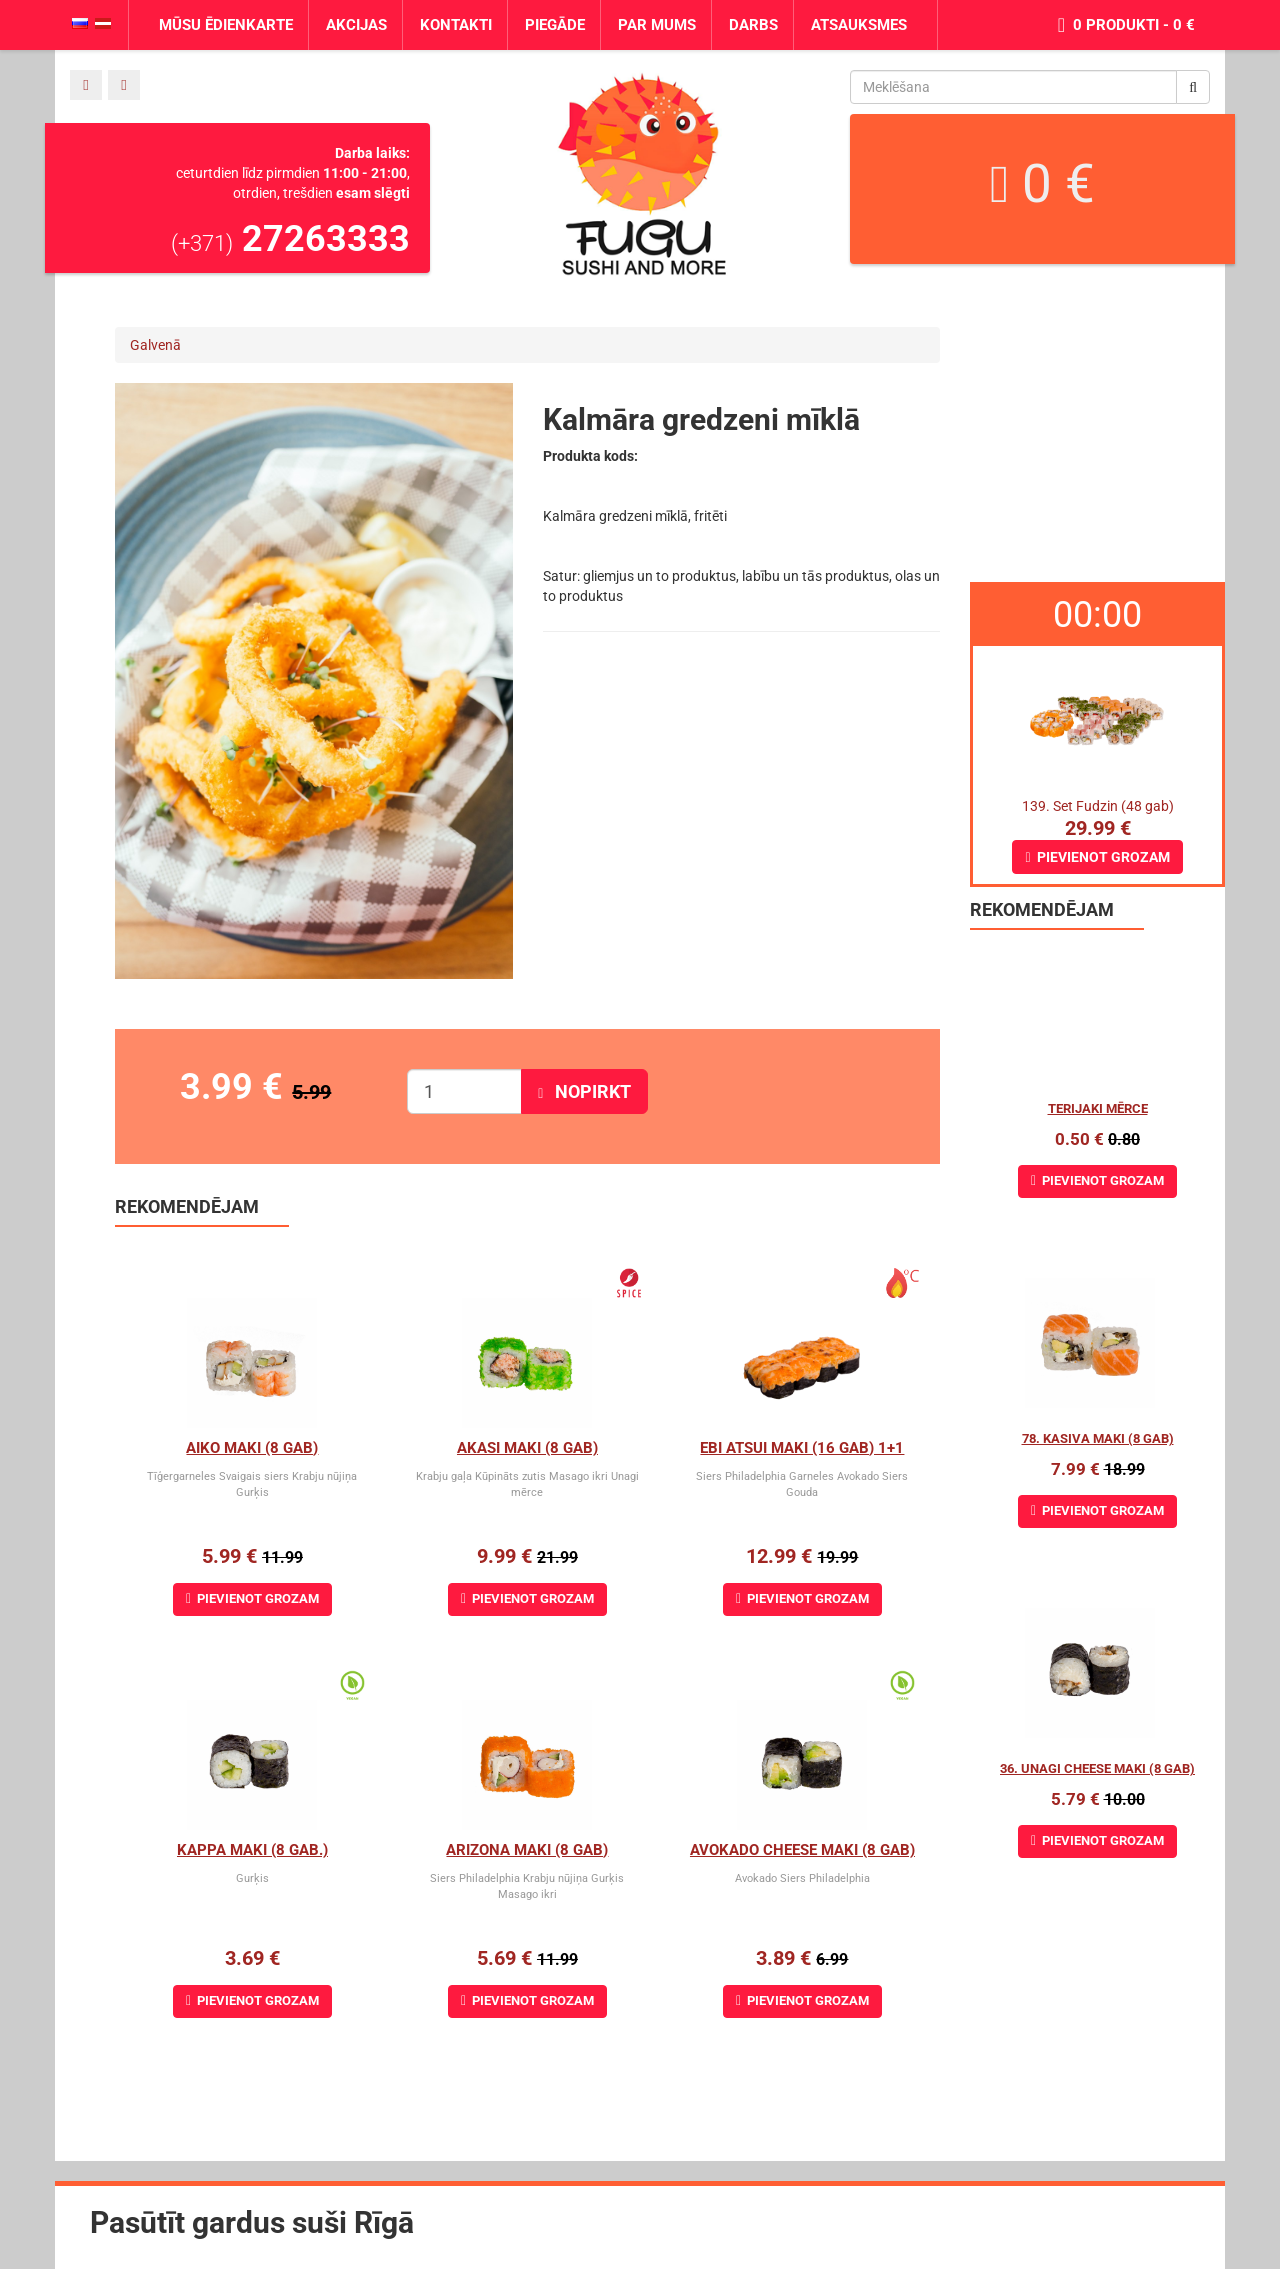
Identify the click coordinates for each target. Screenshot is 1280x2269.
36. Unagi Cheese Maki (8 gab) (1097, 1768)
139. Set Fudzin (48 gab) (1098, 806)
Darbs (753, 25)
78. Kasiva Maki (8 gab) (1098, 1438)
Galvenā (155, 345)
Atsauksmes (859, 25)
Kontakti (456, 25)
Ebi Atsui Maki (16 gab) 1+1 (802, 1448)
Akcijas (356, 25)
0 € (1042, 184)
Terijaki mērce (1098, 1108)
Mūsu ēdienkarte (226, 25)
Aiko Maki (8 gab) (252, 1448)
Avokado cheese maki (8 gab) (802, 1850)
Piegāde (555, 25)
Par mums (657, 25)
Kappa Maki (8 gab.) (252, 1850)
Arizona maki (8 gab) (527, 1850)
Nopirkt (584, 1091)
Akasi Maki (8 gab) (527, 1448)
